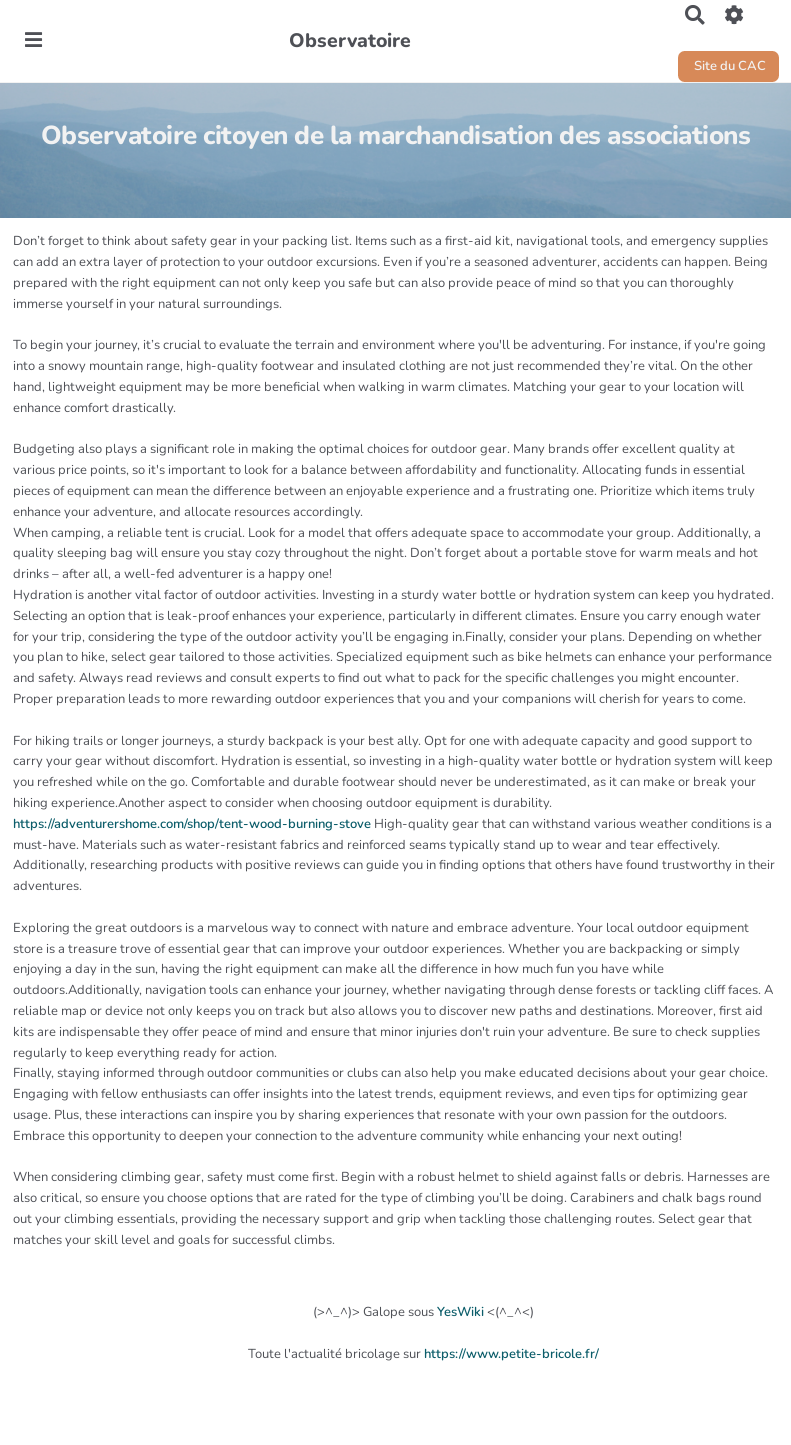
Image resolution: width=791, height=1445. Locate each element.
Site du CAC (728, 66)
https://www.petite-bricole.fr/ (511, 1354)
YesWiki (460, 1312)
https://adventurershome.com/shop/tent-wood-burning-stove (192, 824)
